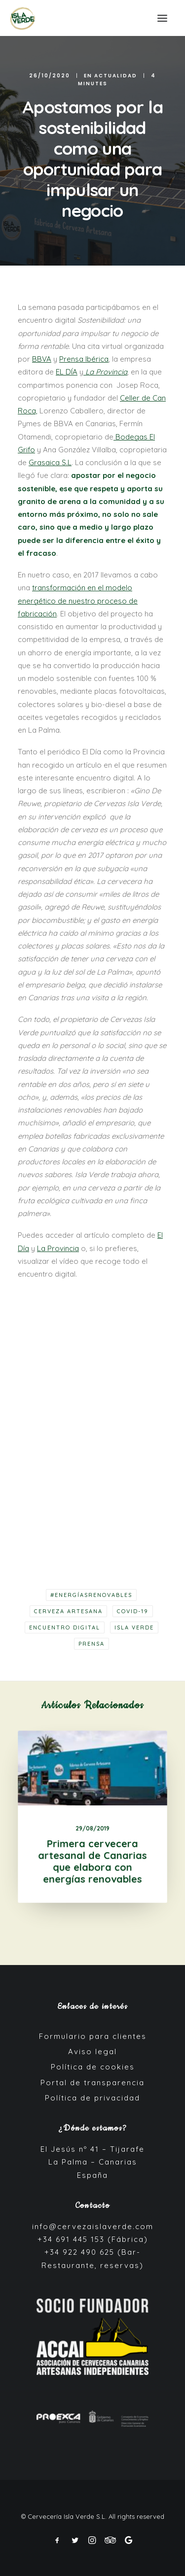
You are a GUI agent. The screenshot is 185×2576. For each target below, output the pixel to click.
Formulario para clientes (93, 2036)
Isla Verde (134, 1627)
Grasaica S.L (50, 462)
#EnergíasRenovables (91, 1595)
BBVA (41, 359)
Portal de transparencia (92, 2082)
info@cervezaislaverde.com (92, 2226)
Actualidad (115, 75)
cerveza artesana (68, 1611)
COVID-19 (132, 1611)
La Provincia (58, 1248)
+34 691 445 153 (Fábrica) (92, 2239)
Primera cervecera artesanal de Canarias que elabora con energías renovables (92, 1854)
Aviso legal (92, 2051)
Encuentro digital (64, 1627)
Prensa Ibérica (84, 359)
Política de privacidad (92, 2097)
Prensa (91, 1643)
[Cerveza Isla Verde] (22, 18)
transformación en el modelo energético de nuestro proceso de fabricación (78, 600)
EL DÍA (66, 371)
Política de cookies (93, 2066)
